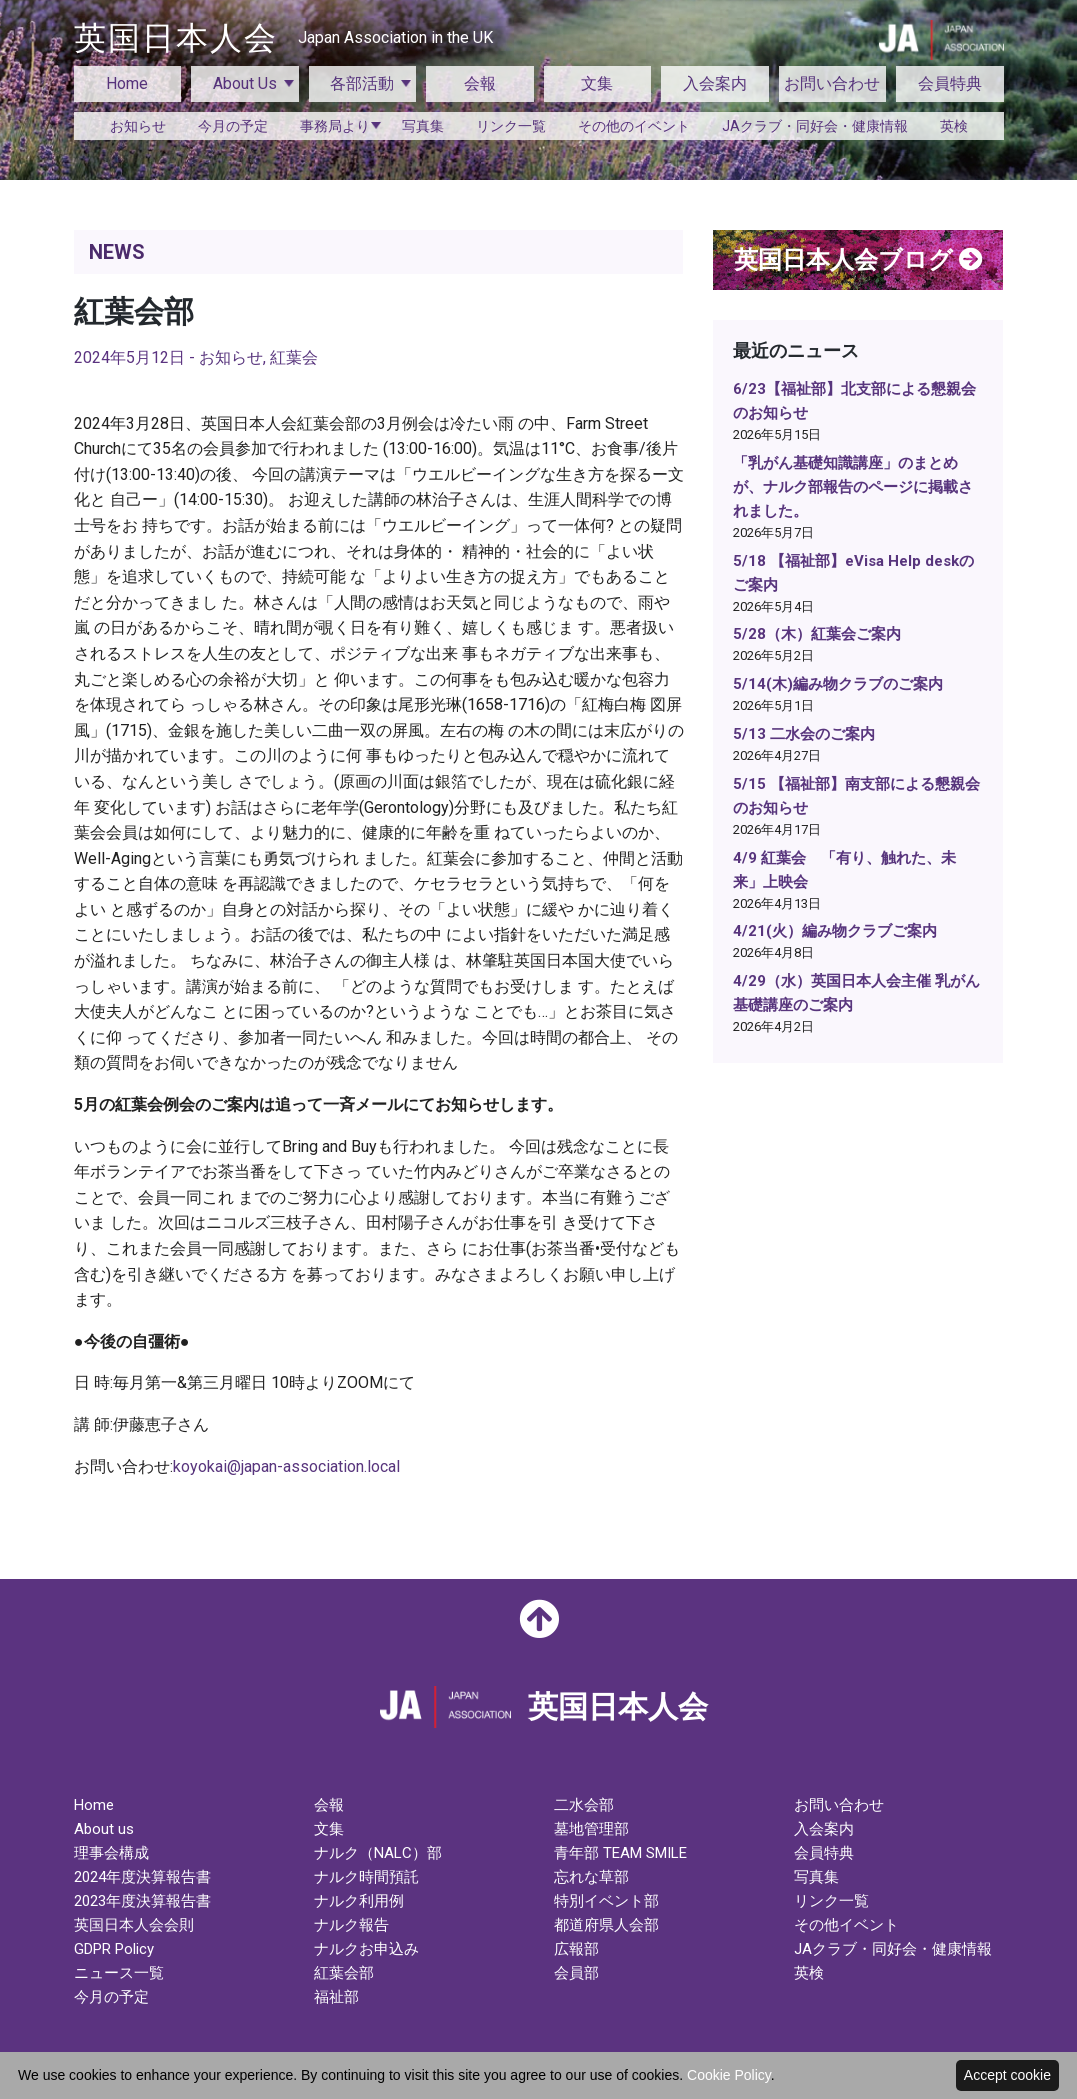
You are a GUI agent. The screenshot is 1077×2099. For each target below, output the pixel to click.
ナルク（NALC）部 (378, 1853)
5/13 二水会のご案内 (804, 734)
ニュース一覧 (119, 1973)
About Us (245, 83)
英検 (954, 126)
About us (104, 1829)
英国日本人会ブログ (858, 260)
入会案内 (715, 83)
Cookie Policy (729, 2075)
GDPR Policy (114, 1949)
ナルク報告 (351, 1925)
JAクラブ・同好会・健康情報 (815, 126)
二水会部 (584, 1805)
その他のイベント (634, 126)
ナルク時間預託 (366, 1877)
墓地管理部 (591, 1829)
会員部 (576, 1973)
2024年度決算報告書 (142, 1877)
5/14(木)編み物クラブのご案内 (838, 684)
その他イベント (846, 1925)
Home (127, 83)
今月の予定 (233, 126)
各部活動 (362, 83)
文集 (597, 83)
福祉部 (336, 1997)
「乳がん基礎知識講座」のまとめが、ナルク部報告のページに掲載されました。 (853, 487)
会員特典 (950, 83)
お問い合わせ (832, 83)
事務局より (335, 126)
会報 (480, 83)
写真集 (423, 126)
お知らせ (138, 126)
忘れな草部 (591, 1877)
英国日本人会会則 (134, 1925)
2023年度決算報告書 (142, 1901)
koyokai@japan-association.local (286, 1466)
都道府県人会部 (606, 1925)
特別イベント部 (606, 1901)
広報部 (576, 1949)
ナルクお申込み (366, 1949)
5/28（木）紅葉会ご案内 (817, 634)
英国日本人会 (283, 38)
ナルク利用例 (359, 1901)
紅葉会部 (344, 1973)
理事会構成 (111, 1853)
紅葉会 (294, 357)
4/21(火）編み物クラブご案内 (835, 931)
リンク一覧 (511, 126)
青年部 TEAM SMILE (620, 1853)
